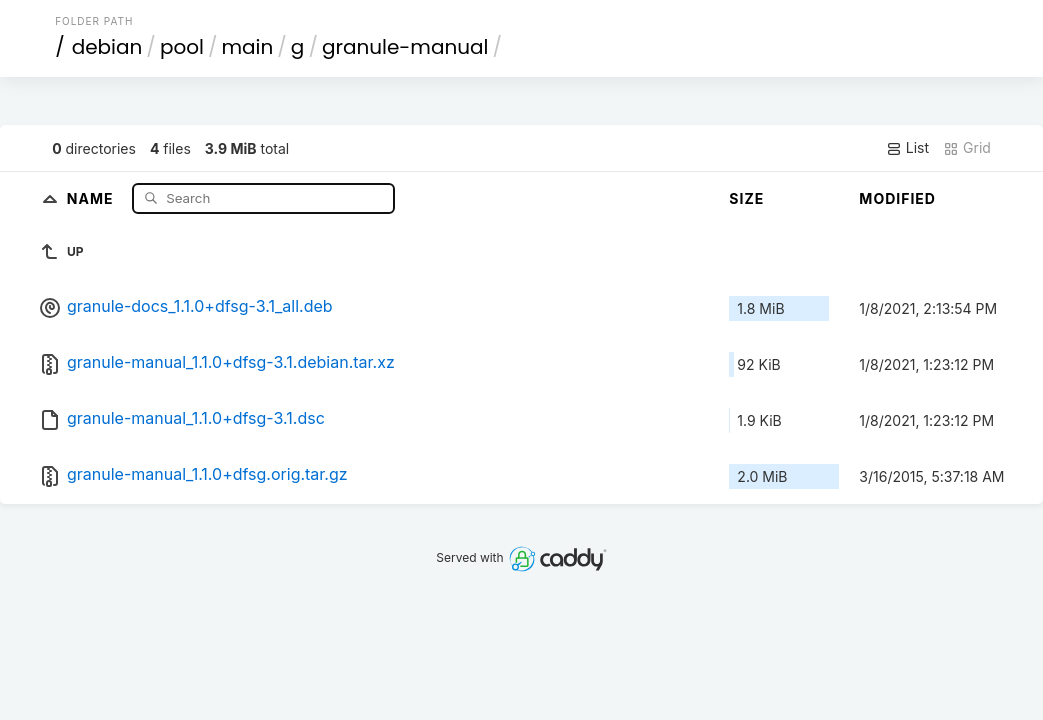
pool (182, 47)
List (907, 148)
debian (107, 47)
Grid (967, 148)
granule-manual (405, 47)
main (247, 47)
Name (92, 197)
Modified (897, 198)
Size (746, 198)
